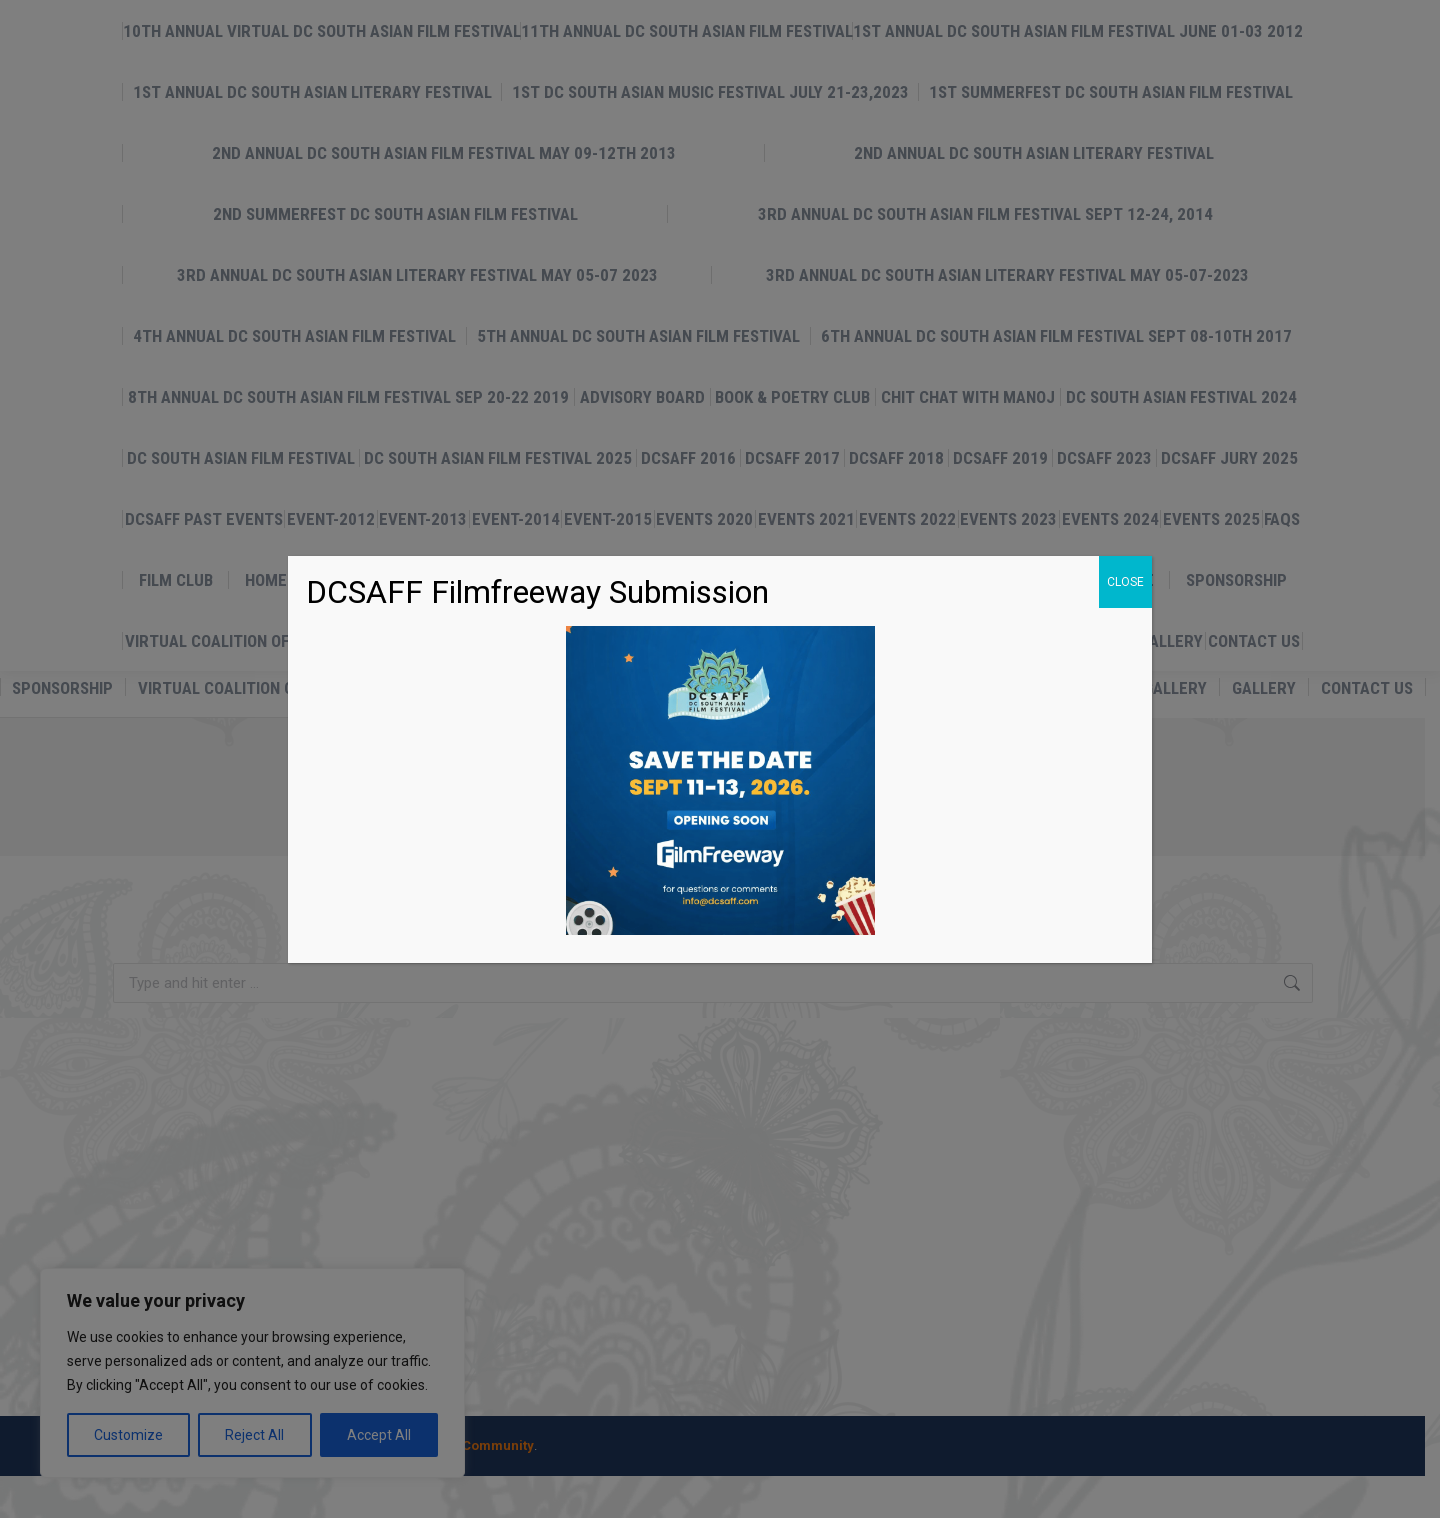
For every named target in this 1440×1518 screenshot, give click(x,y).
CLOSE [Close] (1125, 582)
